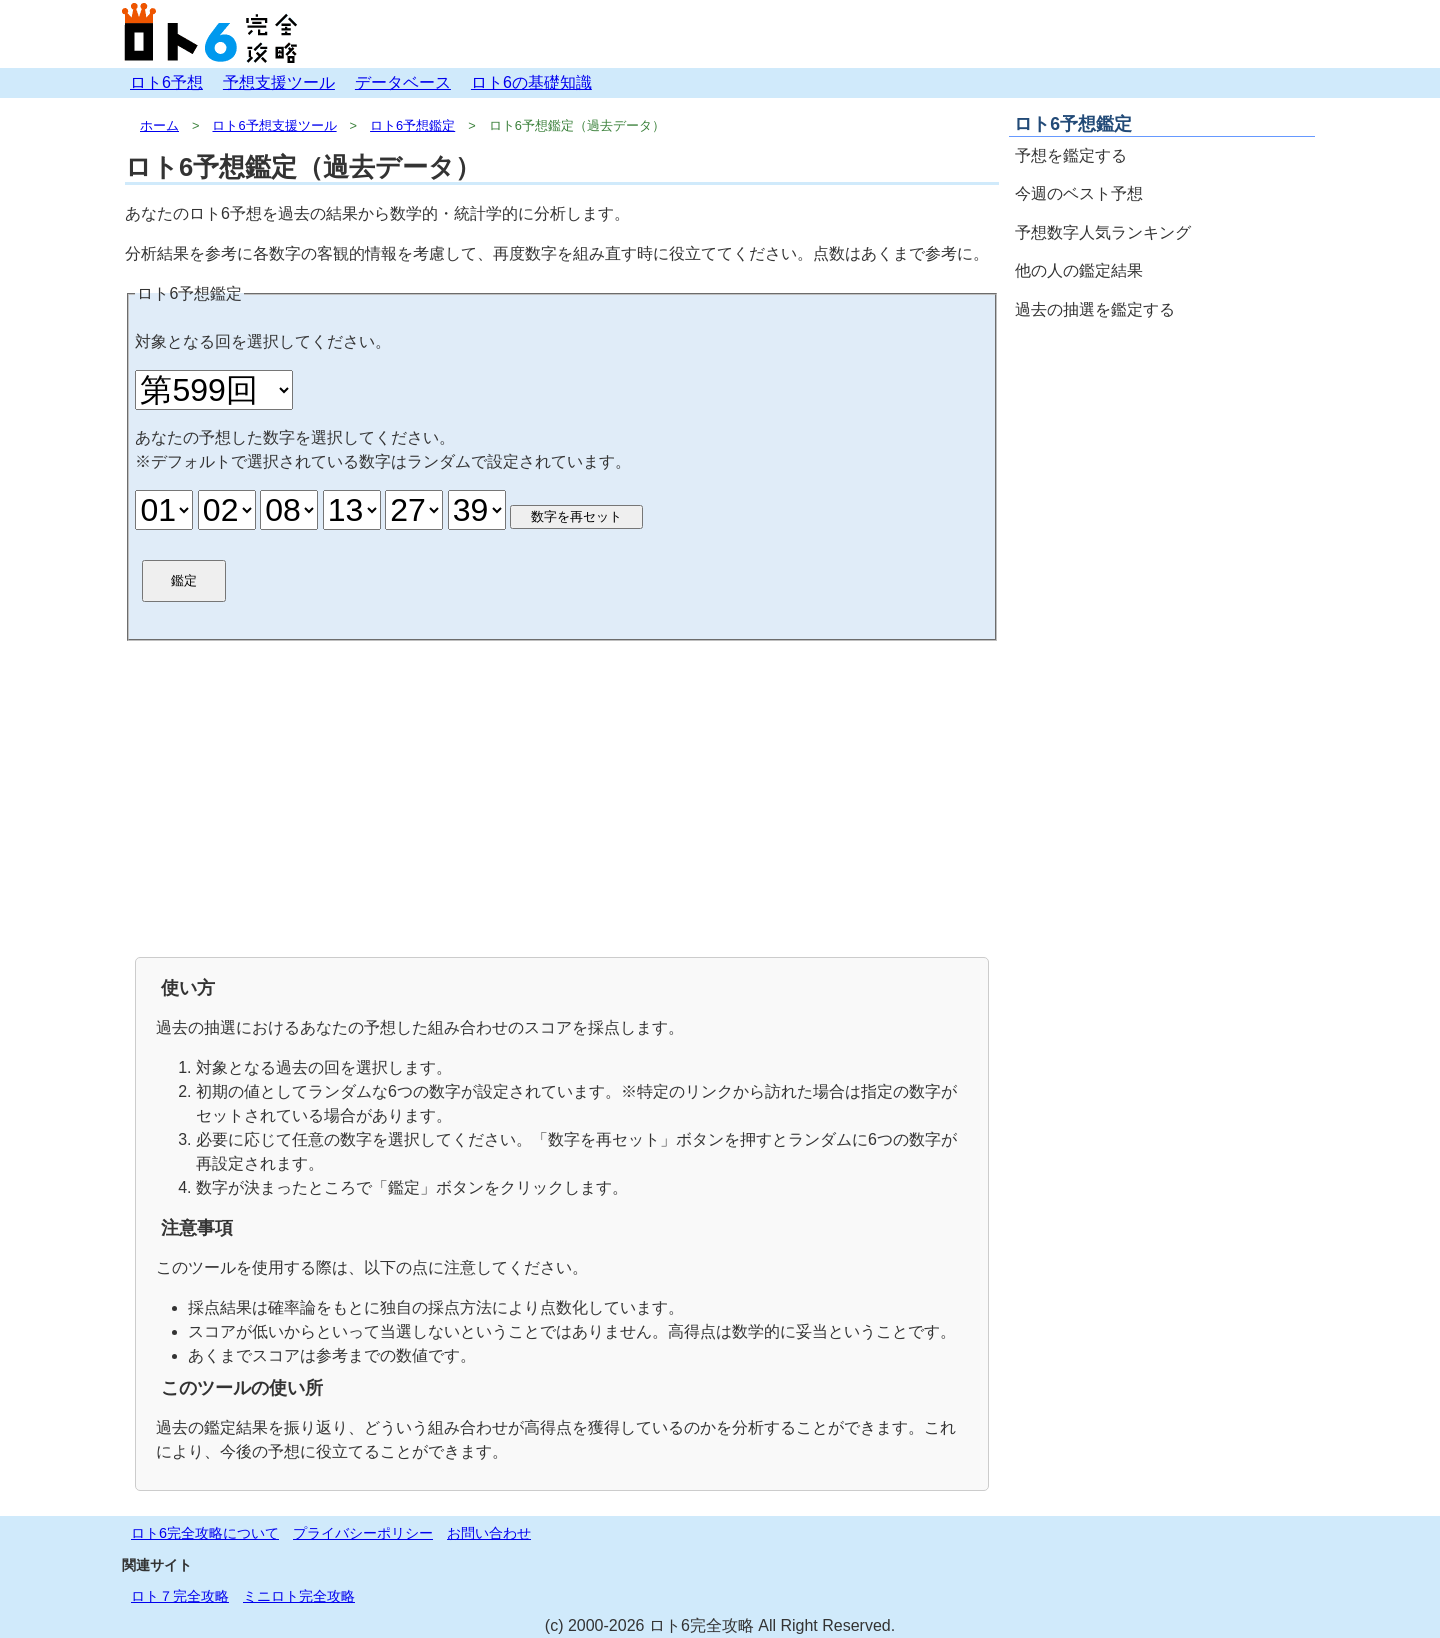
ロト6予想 (166, 82)
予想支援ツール (279, 82)
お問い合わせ (489, 1533)
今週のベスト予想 (1079, 193)
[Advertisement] (562, 797)
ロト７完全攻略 (180, 1596)
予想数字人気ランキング (1103, 232)
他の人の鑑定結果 (1079, 270)
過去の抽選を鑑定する (1095, 309)
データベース (403, 82)
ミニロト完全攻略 (299, 1596)
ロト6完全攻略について (205, 1533)
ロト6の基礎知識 (531, 82)
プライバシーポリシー (363, 1533)
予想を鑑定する (1071, 155)
